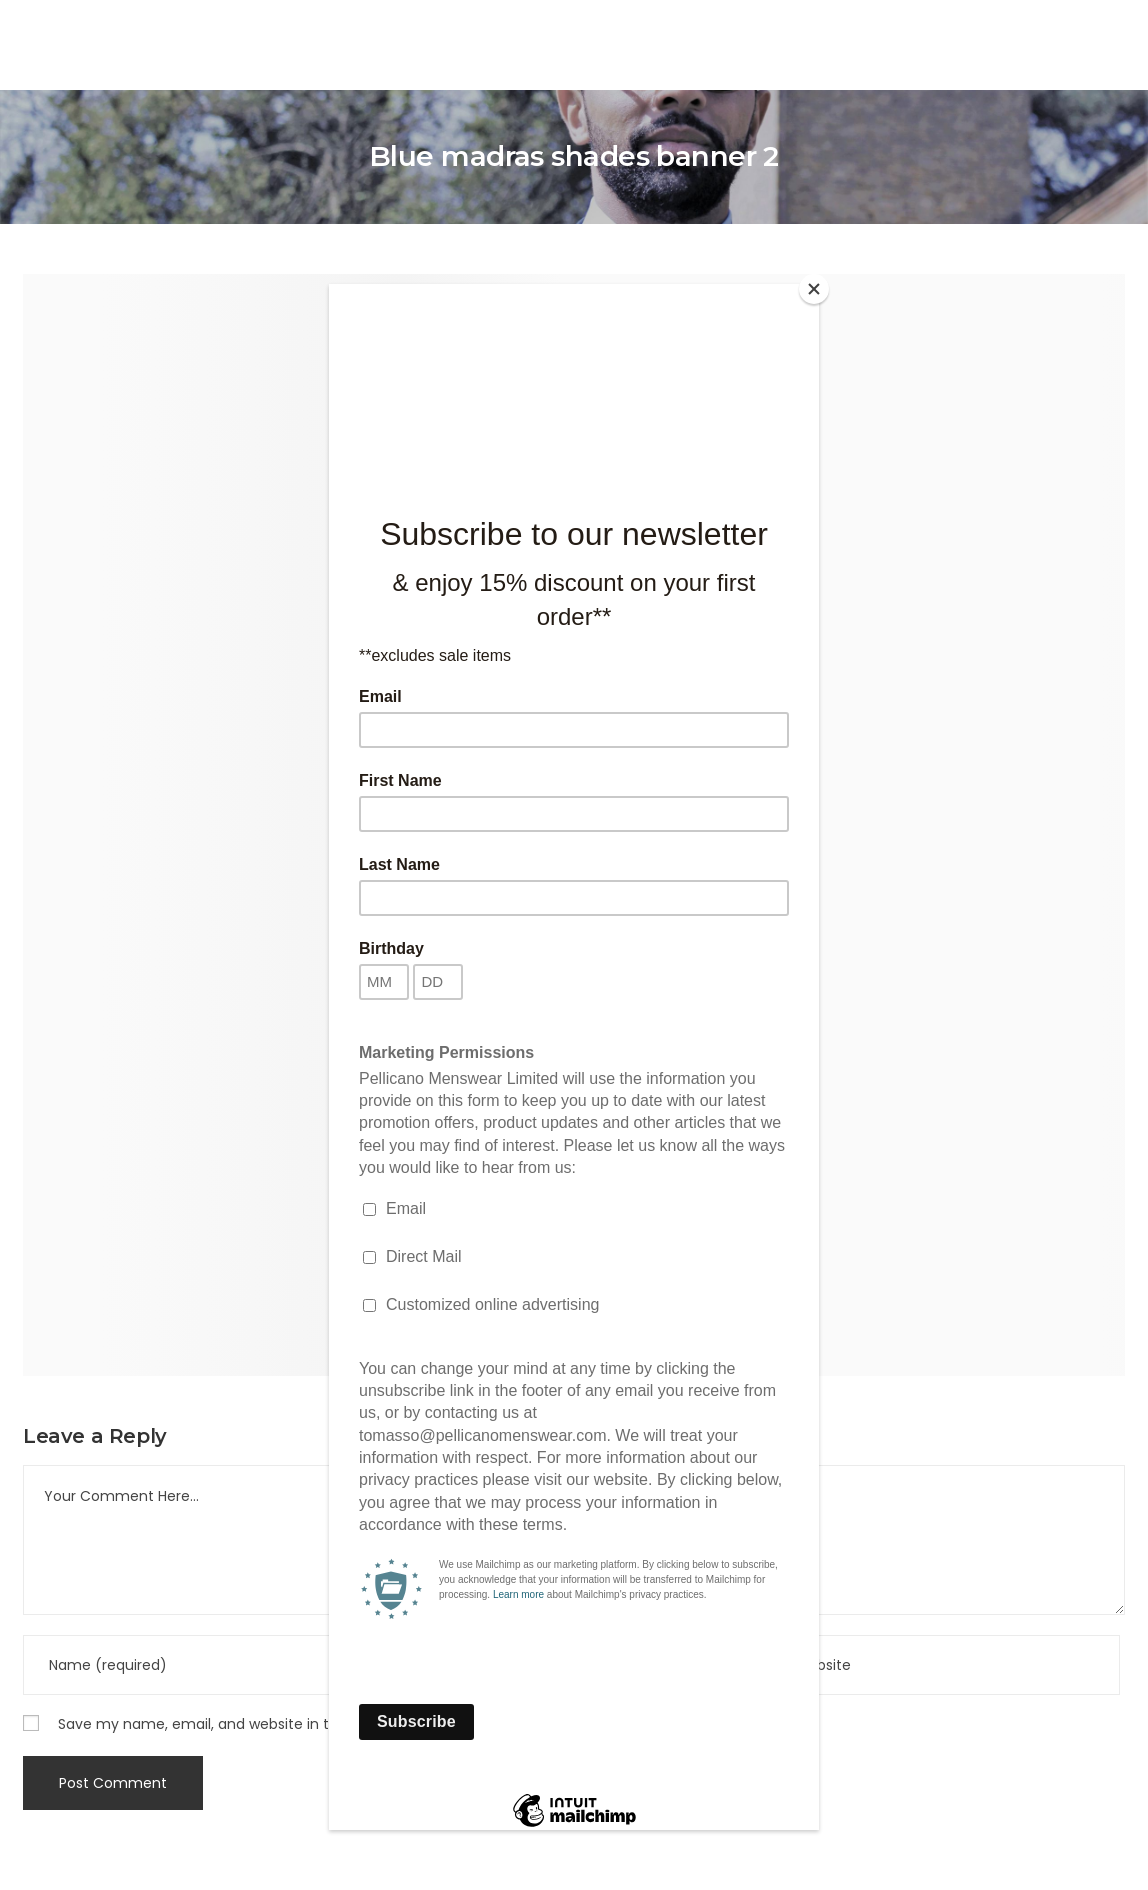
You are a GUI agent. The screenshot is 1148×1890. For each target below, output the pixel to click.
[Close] (814, 289)
